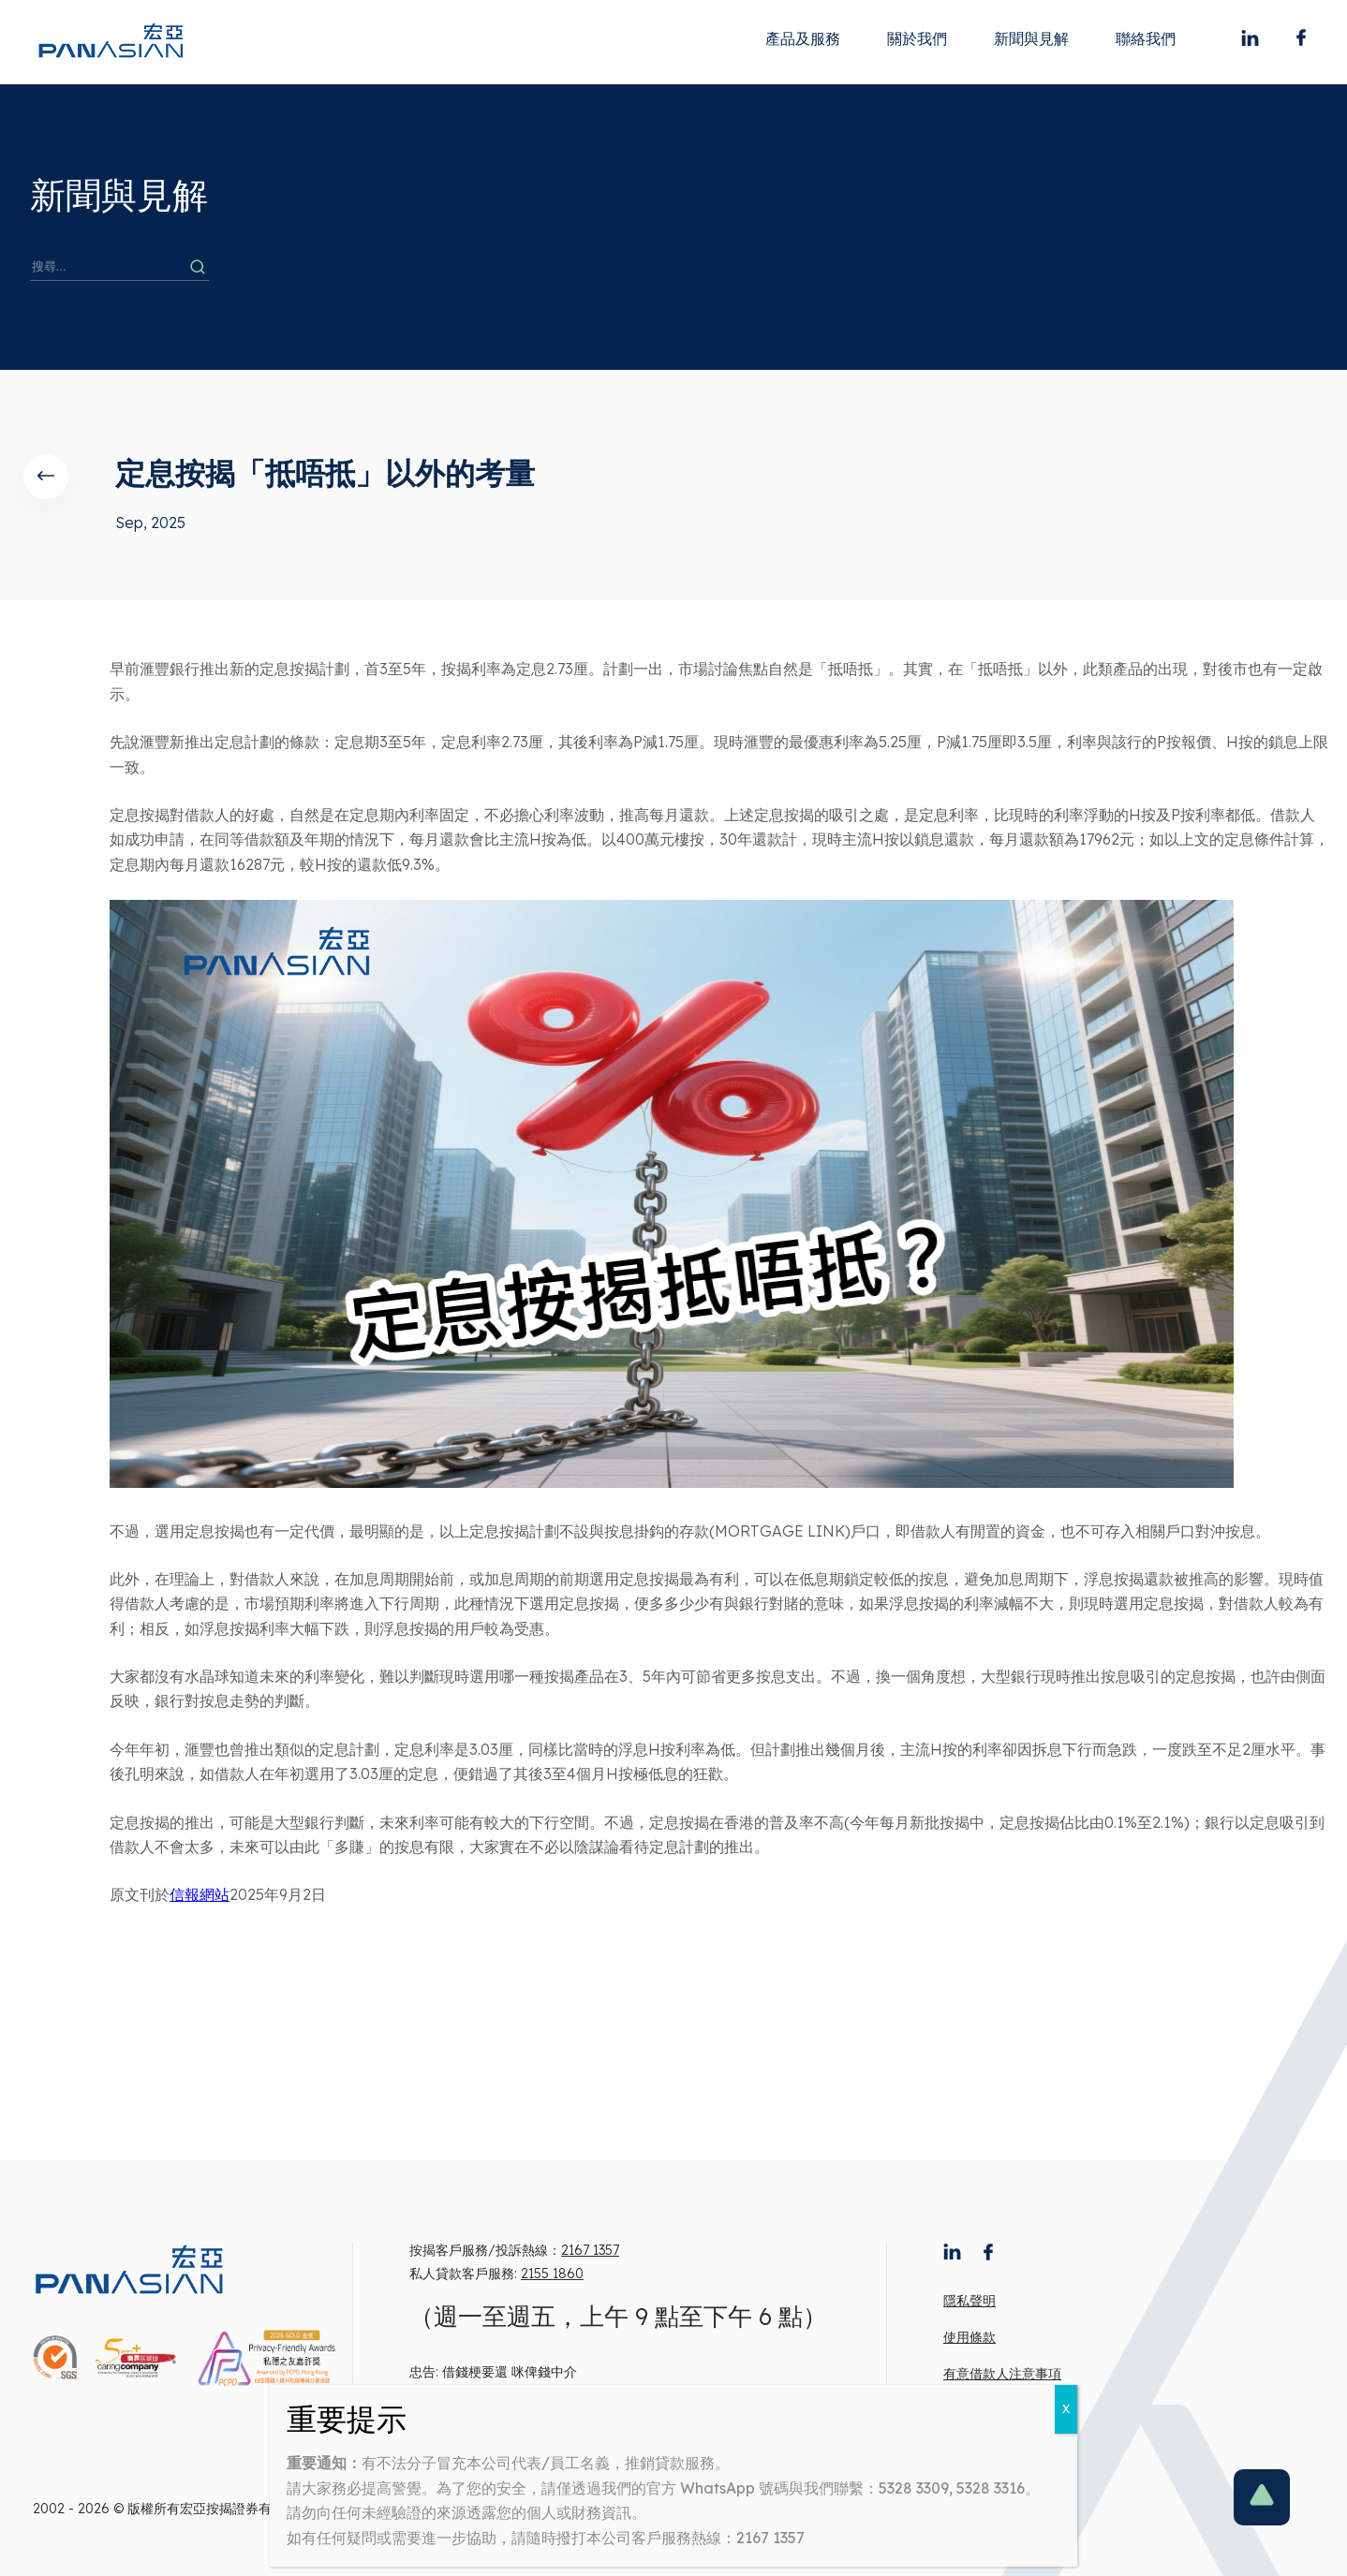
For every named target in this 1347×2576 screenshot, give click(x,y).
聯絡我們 (1146, 38)
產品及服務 (802, 38)
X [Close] (1066, 2409)
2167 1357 (590, 2250)
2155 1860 (552, 2273)
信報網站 (199, 1894)
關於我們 (917, 38)
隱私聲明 (969, 2300)
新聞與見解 (1031, 38)
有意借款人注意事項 (1002, 2373)
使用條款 (969, 2337)
